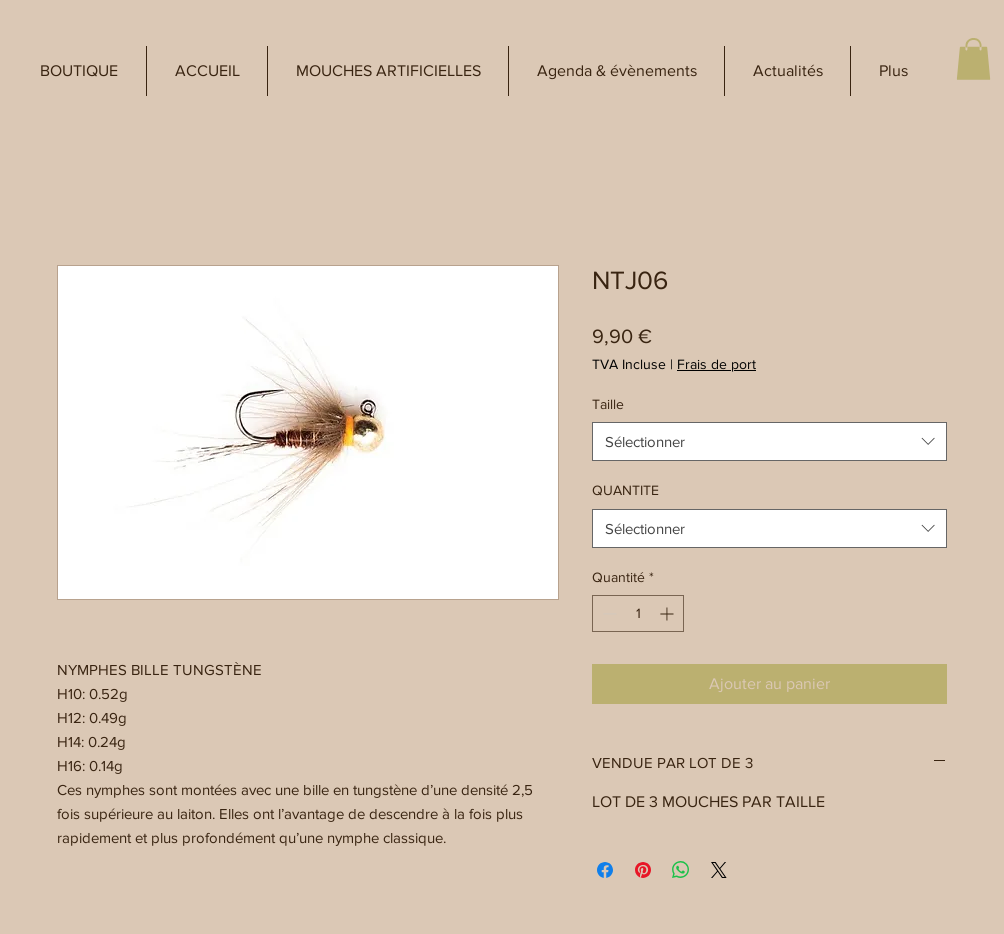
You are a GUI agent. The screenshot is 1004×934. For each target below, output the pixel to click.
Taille (608, 404)
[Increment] (668, 613)
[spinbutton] (638, 613)
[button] (79, 71)
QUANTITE (625, 490)
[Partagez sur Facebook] (605, 870)
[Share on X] (719, 870)
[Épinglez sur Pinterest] (643, 870)
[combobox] (769, 441)
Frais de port (716, 364)
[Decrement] (607, 613)
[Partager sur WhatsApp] (681, 870)
